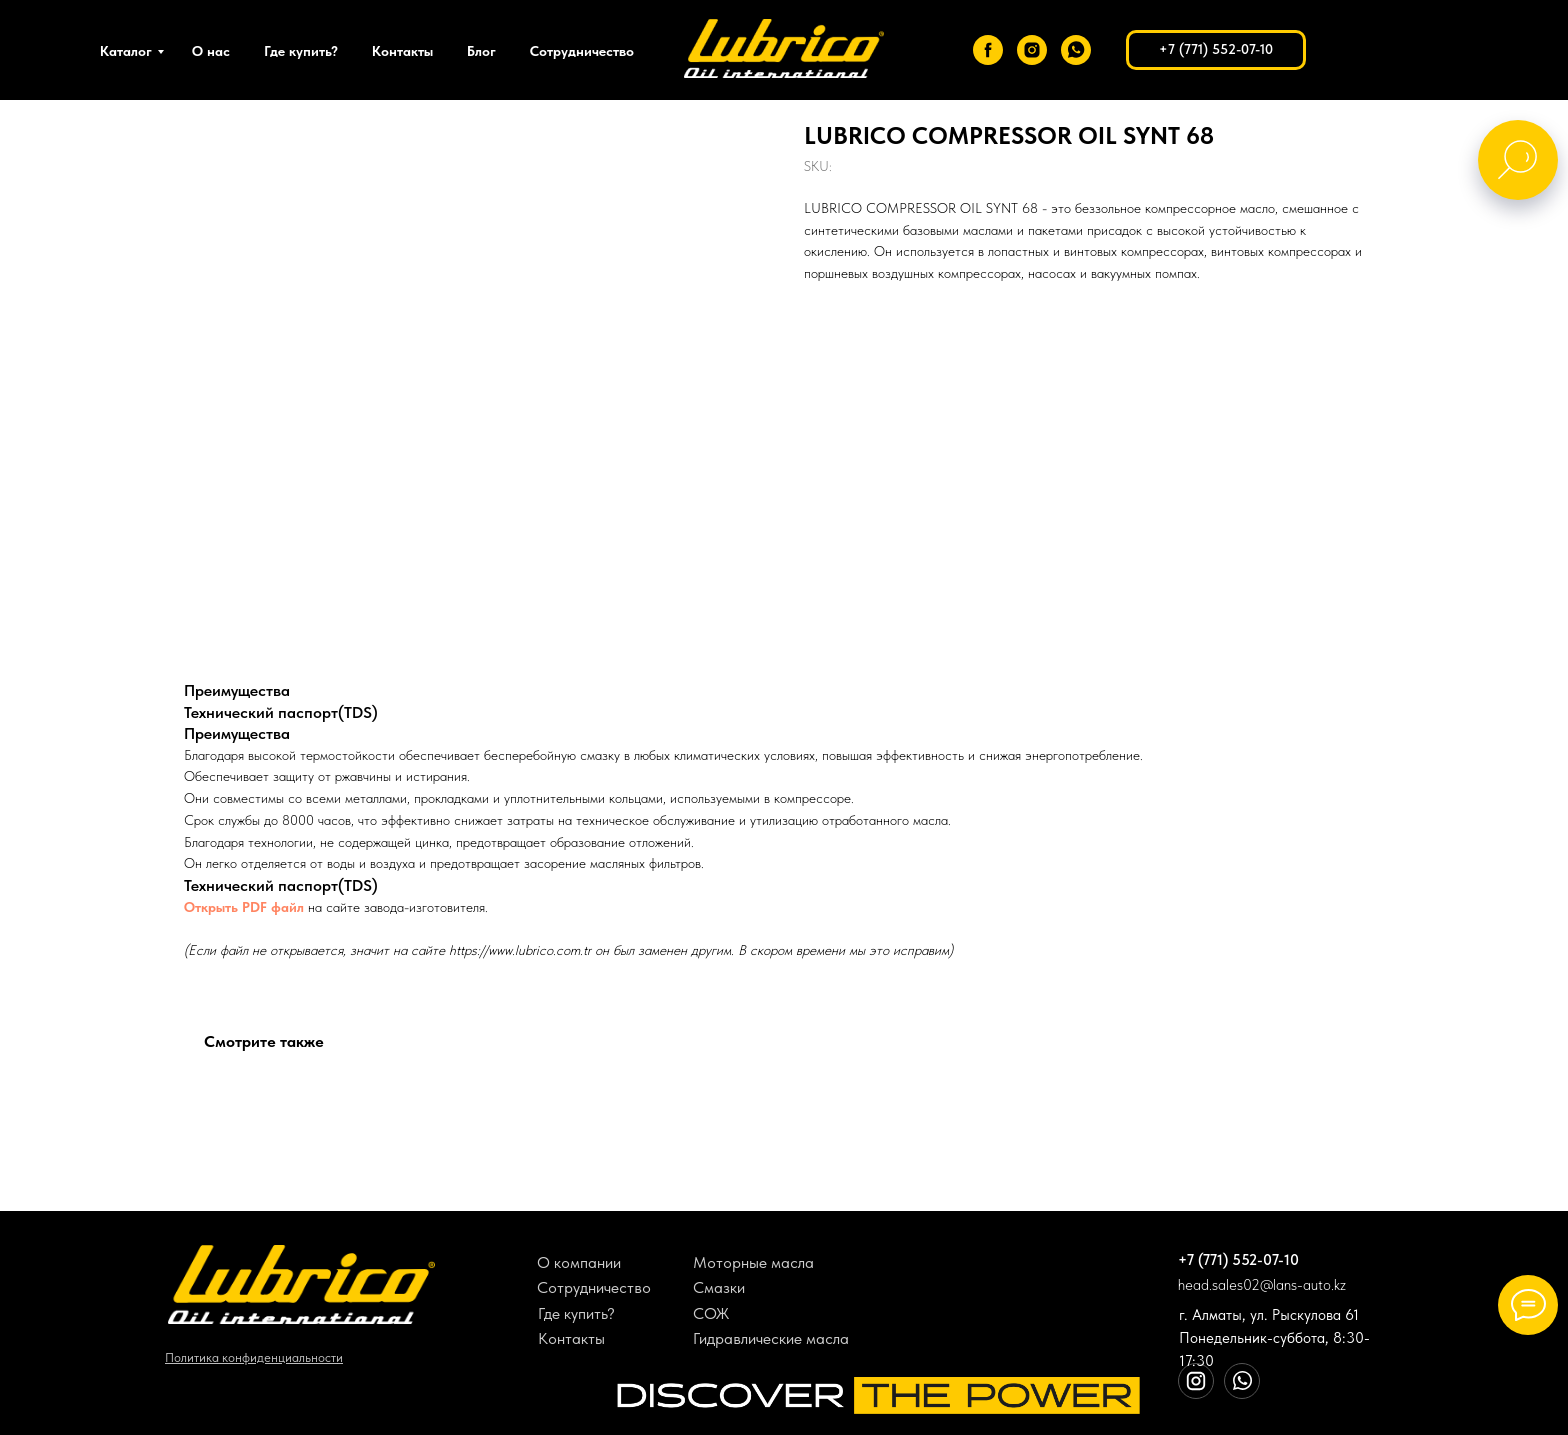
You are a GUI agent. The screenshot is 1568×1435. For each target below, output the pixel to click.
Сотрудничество (582, 51)
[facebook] (988, 50)
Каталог (126, 51)
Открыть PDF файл (244, 907)
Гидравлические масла (771, 1338)
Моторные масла (753, 1262)
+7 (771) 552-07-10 (1238, 1260)
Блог (481, 51)
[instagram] (1032, 50)
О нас (211, 51)
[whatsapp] (1076, 50)
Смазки (719, 1287)
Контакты (402, 51)
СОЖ (711, 1313)
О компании (579, 1262)
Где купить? (301, 51)
